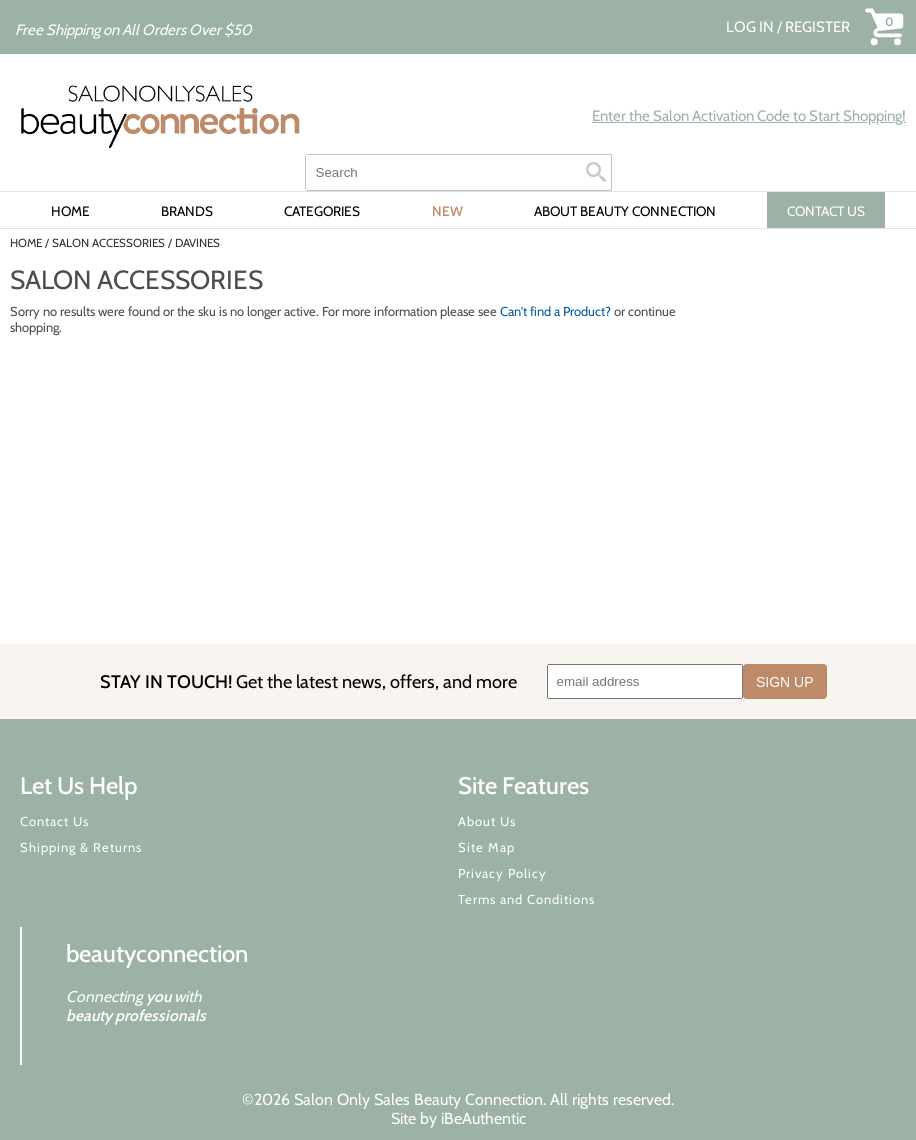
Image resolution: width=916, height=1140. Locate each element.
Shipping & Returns (81, 847)
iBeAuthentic (483, 1118)
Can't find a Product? (555, 311)
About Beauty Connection (625, 211)
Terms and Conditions (526, 899)
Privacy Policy (502, 873)
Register (817, 27)
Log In (751, 27)
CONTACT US (826, 211)
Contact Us (54, 821)
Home (70, 211)
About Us (487, 821)
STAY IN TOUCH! (308, 681)
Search (596, 172)
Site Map (486, 847)
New (447, 211)
